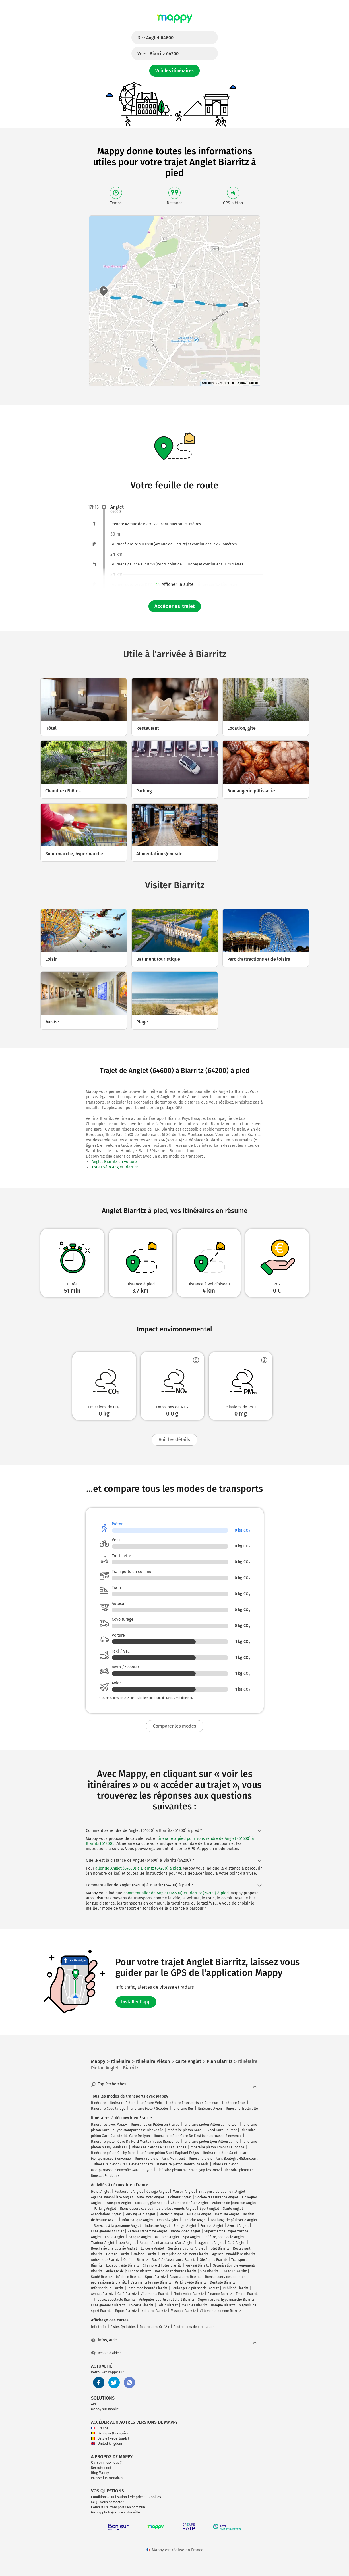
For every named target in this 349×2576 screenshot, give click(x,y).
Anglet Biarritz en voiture (114, 1161)
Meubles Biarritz (194, 2305)
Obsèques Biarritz (213, 2260)
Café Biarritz (127, 2294)
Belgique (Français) (109, 2433)
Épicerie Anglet (152, 2248)
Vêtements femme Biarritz (151, 2282)
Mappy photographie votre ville (115, 2512)
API (93, 2404)
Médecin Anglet (171, 2214)
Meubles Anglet (167, 2237)
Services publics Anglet (186, 2248)
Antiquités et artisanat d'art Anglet (166, 2243)
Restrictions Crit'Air (155, 2327)
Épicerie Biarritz (141, 2305)
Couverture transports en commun (118, 2507)
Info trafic (98, 2327)
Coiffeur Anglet (179, 2197)
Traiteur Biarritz (234, 2271)
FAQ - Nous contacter (107, 2502)
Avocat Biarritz (102, 2294)
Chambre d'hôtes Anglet (189, 2203)
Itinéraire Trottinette (242, 2109)
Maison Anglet (184, 2192)
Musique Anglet (199, 2214)
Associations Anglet (106, 2214)
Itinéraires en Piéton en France (155, 2124)
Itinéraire (98, 2103)
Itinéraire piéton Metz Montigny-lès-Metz (188, 2170)
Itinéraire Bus (183, 2109)
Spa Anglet (191, 2237)
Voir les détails (174, 1439)
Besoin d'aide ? (106, 2353)
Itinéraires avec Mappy (109, 2124)
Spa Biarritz (209, 2271)
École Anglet (114, 2237)
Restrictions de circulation (194, 2327)
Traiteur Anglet (102, 2243)
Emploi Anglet (167, 2220)
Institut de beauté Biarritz (147, 2288)
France (99, 2428)
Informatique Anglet (137, 2220)
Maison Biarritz (144, 2254)
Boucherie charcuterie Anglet (114, 2248)
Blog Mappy (100, 2473)
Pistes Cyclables (123, 2327)
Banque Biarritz (223, 2305)
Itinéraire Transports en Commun (192, 2103)
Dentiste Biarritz (222, 2282)
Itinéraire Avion (210, 2109)
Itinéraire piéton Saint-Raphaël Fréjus (169, 2153)
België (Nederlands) (110, 2438)
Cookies (155, 2497)
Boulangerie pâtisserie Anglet (234, 2220)
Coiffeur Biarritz (135, 2260)
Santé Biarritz (101, 2277)
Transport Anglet (118, 2203)
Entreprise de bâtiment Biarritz (184, 2254)
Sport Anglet (209, 2209)
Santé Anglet (233, 2209)
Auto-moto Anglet (150, 2197)
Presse (96, 2478)
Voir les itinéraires (174, 70)
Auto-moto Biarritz (105, 2260)
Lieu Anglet (127, 2243)
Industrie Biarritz (154, 2311)
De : (155, 37)
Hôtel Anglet (100, 2192)
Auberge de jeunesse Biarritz (128, 2271)
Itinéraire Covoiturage (108, 2109)
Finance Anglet (211, 2226)
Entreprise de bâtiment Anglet (222, 2192)
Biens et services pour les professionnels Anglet (158, 2209)
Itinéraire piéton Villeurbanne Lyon (210, 2124)
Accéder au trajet (174, 606)
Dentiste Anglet (227, 2214)
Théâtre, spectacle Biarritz (114, 2300)
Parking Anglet (105, 2209)
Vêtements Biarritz (155, 2294)
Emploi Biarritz (247, 2294)
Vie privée (138, 2497)
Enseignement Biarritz (108, 2305)
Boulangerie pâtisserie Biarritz (195, 2288)
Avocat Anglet (238, 2226)
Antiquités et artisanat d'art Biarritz (166, 2300)
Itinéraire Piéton (122, 2103)
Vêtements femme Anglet (147, 2231)
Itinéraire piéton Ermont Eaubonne (217, 2147)
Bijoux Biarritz (126, 2311)
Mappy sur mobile (105, 2409)
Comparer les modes (174, 1726)
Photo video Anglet (185, 2231)
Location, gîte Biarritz (122, 2265)
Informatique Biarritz (107, 2288)
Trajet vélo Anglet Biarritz (115, 1167)
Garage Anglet (157, 2192)
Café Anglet (236, 2243)
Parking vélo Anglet (140, 2214)
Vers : (158, 53)
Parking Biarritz (197, 2265)
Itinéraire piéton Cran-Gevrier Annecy (123, 2164)
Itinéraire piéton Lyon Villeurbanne (210, 2142)
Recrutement (101, 2468)
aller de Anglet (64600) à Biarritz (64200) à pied (138, 1868)
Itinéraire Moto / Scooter (148, 2109)
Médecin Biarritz (128, 2277)
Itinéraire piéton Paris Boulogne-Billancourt (223, 2159)
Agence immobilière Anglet (112, 2197)
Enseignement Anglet (107, 2231)
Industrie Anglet (157, 2226)
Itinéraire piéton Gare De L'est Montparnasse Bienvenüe (198, 2136)
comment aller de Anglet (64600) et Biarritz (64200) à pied (176, 1893)
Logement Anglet (210, 2243)
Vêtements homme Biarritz (220, 2311)
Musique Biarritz (183, 2311)
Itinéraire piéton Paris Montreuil (160, 2159)
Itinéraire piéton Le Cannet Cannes (159, 2147)
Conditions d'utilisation (109, 2497)
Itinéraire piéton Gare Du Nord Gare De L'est (202, 2130)
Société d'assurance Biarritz (174, 2260)
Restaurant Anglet (128, 2192)
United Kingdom (106, 2444)
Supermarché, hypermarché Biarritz (226, 2300)
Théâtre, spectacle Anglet (224, 2237)
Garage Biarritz (117, 2254)
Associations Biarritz (185, 2277)
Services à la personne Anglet (117, 2226)
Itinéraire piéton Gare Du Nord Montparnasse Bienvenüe (135, 2142)
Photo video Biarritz (188, 2294)
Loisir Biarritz (167, 2305)
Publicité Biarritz (235, 2288)
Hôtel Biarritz (218, 2248)
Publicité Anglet (194, 2220)
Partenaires (114, 2478)
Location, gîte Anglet (151, 2203)
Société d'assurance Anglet (216, 2197)
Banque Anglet (139, 2237)
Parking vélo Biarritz (190, 2282)
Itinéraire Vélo (150, 2103)
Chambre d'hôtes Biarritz (162, 2265)
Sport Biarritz (155, 2277)
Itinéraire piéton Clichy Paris (113, 2153)
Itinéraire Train (234, 2103)
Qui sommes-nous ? (106, 2463)
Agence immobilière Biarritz (233, 2254)
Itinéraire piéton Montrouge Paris (183, 2164)
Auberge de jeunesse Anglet (234, 2203)
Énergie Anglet (185, 2226)
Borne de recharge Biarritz (175, 2271)
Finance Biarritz (220, 2294)
